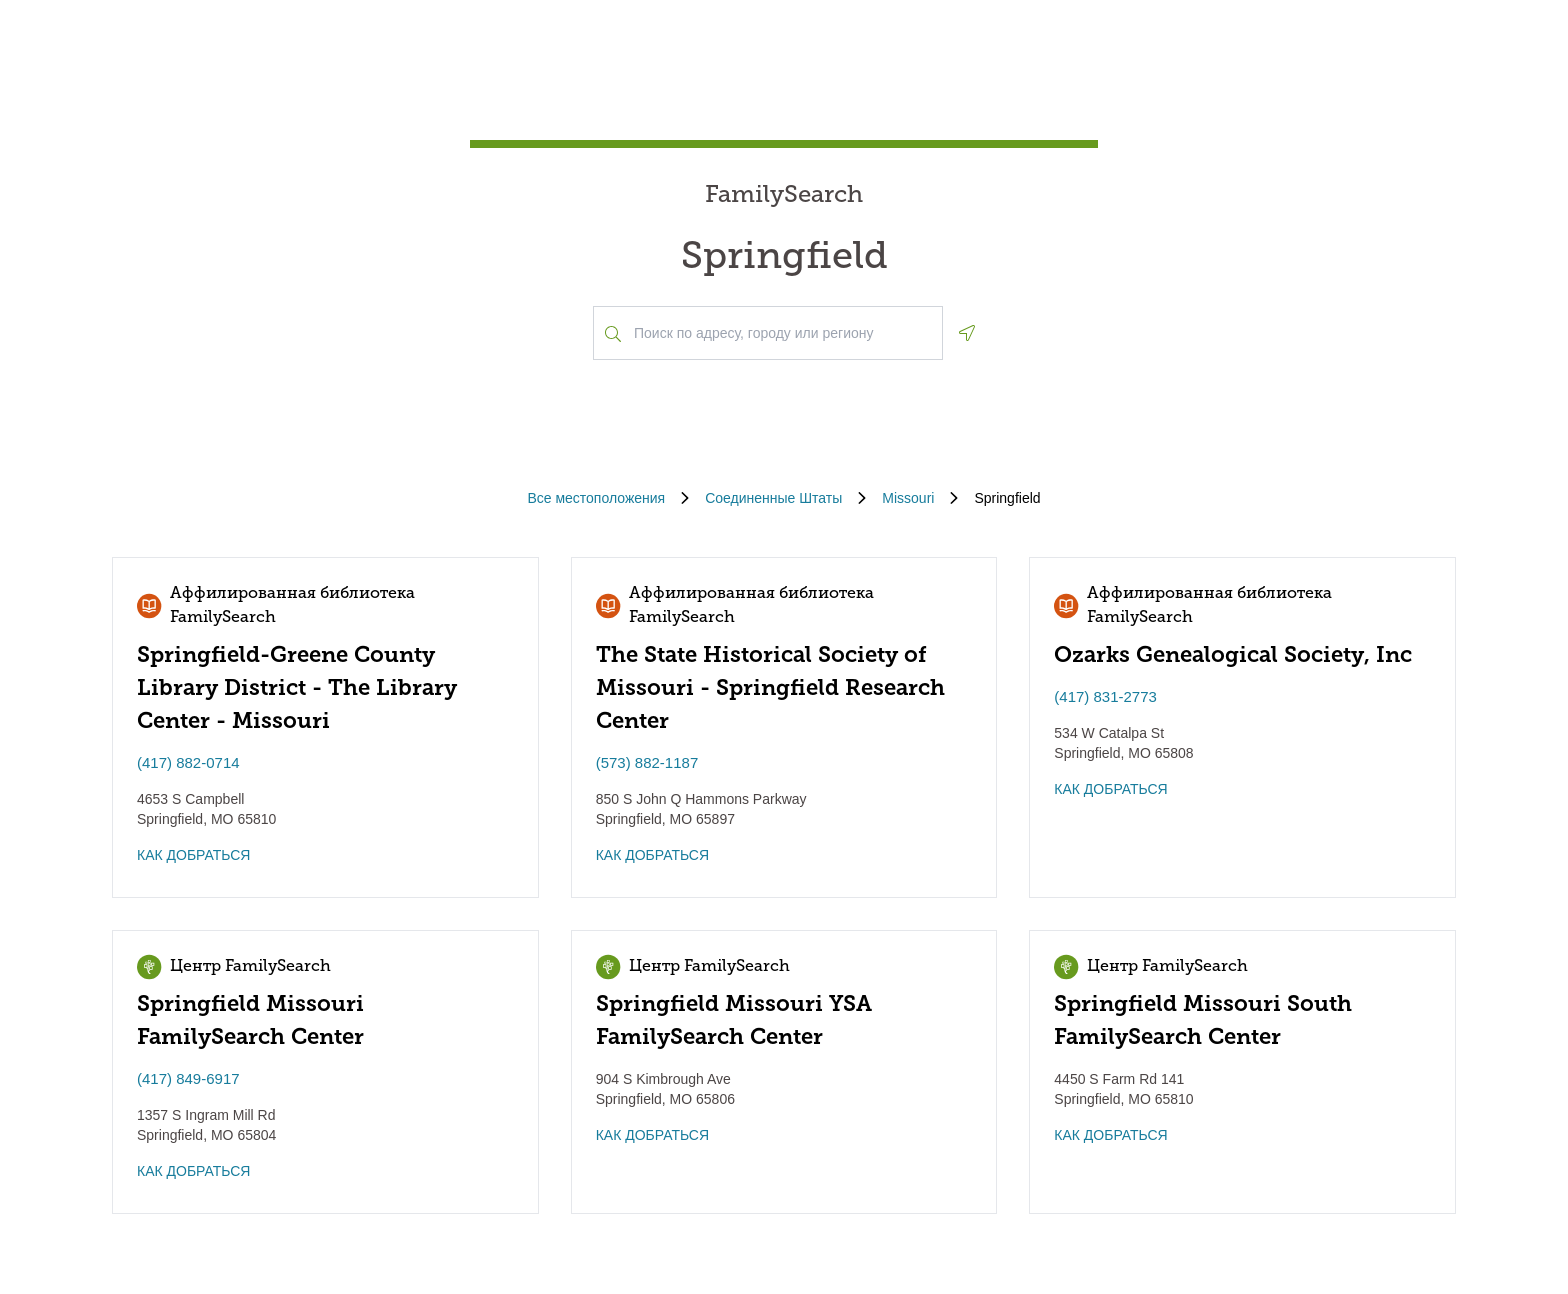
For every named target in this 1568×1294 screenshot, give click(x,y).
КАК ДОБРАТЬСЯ (193, 855)
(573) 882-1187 (647, 762)
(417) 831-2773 (1105, 696)
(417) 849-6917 (188, 1078)
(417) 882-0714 (188, 762)
